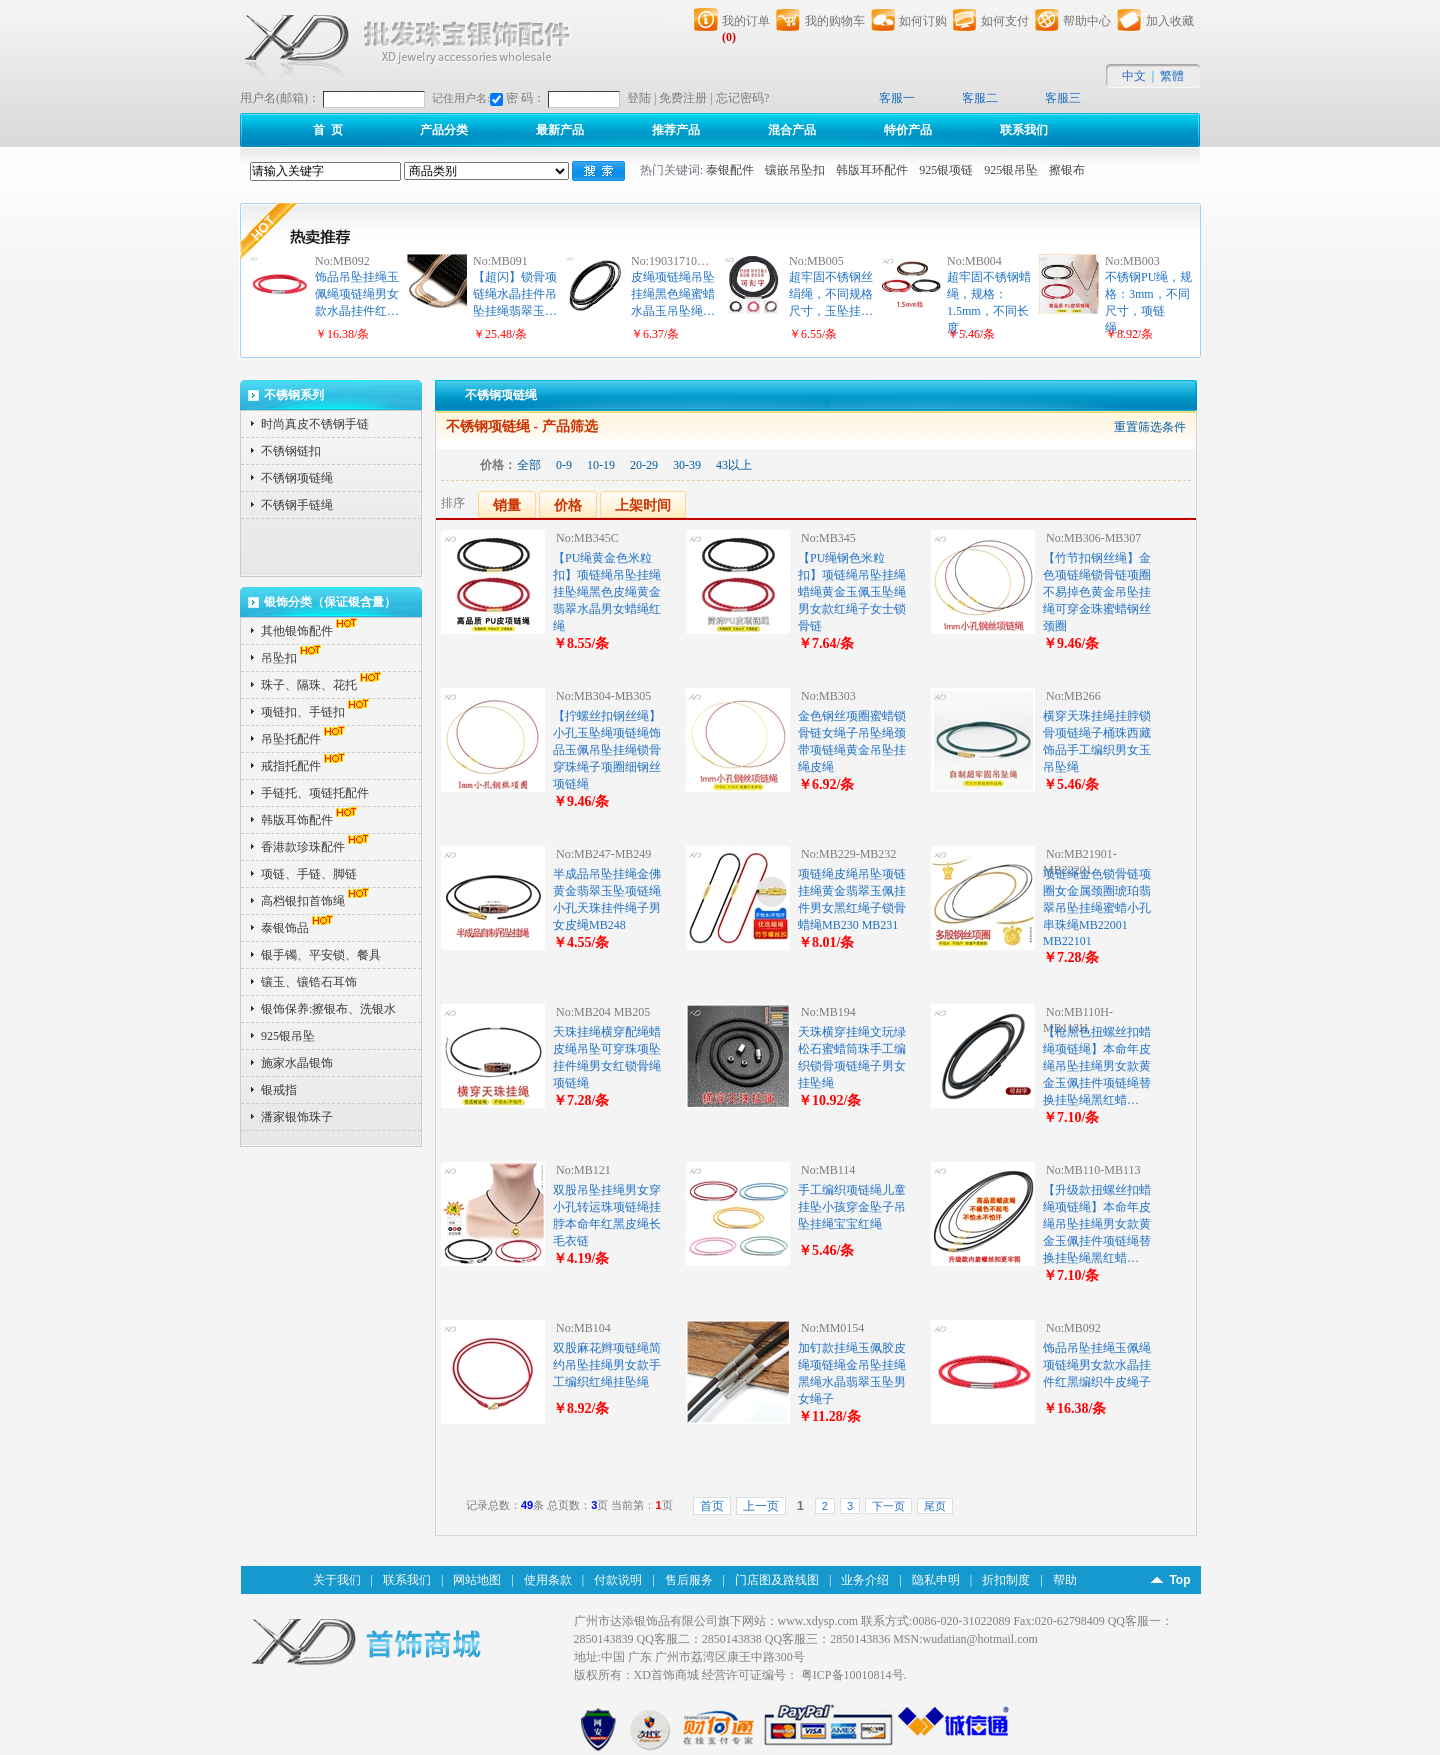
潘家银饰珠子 (297, 1117)
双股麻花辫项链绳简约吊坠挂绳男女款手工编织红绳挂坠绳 (607, 1365)
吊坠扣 (293, 658)
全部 (529, 465)
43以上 (734, 465)
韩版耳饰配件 (311, 820)
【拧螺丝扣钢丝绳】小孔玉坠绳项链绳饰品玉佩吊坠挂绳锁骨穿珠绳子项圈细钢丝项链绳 (607, 750)
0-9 (564, 465)
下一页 (888, 1506)
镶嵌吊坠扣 (795, 170)
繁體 (1172, 76)
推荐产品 (676, 130)
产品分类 (444, 130)
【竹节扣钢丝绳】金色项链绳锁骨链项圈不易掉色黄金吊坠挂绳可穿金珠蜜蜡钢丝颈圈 (1097, 592)
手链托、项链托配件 (315, 793)
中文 (1134, 76)
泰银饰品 (299, 928)
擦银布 (1067, 170)
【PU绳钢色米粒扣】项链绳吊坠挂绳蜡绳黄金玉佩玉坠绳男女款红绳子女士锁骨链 (852, 592)
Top (1179, 1580)
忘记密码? (742, 98)
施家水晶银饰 (297, 1063)
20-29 (644, 465)
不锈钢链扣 (291, 451)
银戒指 (279, 1090)
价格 (568, 505)
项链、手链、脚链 (309, 874)
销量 (507, 505)
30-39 (687, 465)
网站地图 (477, 1580)
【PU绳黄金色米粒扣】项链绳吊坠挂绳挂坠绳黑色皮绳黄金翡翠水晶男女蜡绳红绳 (607, 592)
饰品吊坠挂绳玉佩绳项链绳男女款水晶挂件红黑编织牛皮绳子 (1097, 1365)
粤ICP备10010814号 (852, 1675)
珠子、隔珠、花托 (323, 685)
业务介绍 (865, 1580)
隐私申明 (936, 1580)
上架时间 (643, 505)
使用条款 (548, 1580)
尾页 (935, 1506)
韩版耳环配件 (872, 170)
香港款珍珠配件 (317, 847)
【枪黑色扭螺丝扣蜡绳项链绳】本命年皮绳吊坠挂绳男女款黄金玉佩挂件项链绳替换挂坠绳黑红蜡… (1097, 1066)
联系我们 (1024, 130)
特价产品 (908, 130)
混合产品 (792, 130)
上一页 (761, 1506)
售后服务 (689, 1580)
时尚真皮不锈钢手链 (315, 424)
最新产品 (560, 130)
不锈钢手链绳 (297, 505)
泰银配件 (730, 170)
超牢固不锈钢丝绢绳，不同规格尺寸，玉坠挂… (831, 294)
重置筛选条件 (1150, 427)
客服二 (980, 98)
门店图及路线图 (777, 1580)
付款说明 (618, 1580)
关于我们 (337, 1580)
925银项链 (946, 170)
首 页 (328, 130)
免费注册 (683, 98)
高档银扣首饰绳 (317, 901)
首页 (712, 1506)
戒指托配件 (305, 766)
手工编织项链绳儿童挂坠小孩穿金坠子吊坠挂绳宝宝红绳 (852, 1207)
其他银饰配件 (311, 631)
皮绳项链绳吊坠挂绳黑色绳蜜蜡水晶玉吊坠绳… (673, 294)
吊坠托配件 (305, 739)
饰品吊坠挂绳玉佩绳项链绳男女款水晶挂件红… (357, 294)
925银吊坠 (1011, 170)
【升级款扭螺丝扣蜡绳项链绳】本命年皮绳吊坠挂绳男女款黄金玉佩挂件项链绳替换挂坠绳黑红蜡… (1097, 1224)
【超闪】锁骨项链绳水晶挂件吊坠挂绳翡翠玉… (515, 294)
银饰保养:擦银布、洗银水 (328, 1009)
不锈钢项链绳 (297, 478)
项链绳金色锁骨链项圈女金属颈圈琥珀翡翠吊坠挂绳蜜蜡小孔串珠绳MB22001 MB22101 (1097, 907)
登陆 (639, 98)
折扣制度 (1006, 1580)
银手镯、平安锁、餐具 (321, 955)
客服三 (1063, 98)
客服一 (897, 98)
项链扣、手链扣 (317, 712)
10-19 (601, 465)
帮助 (1065, 1580)
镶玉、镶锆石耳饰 (309, 982)
